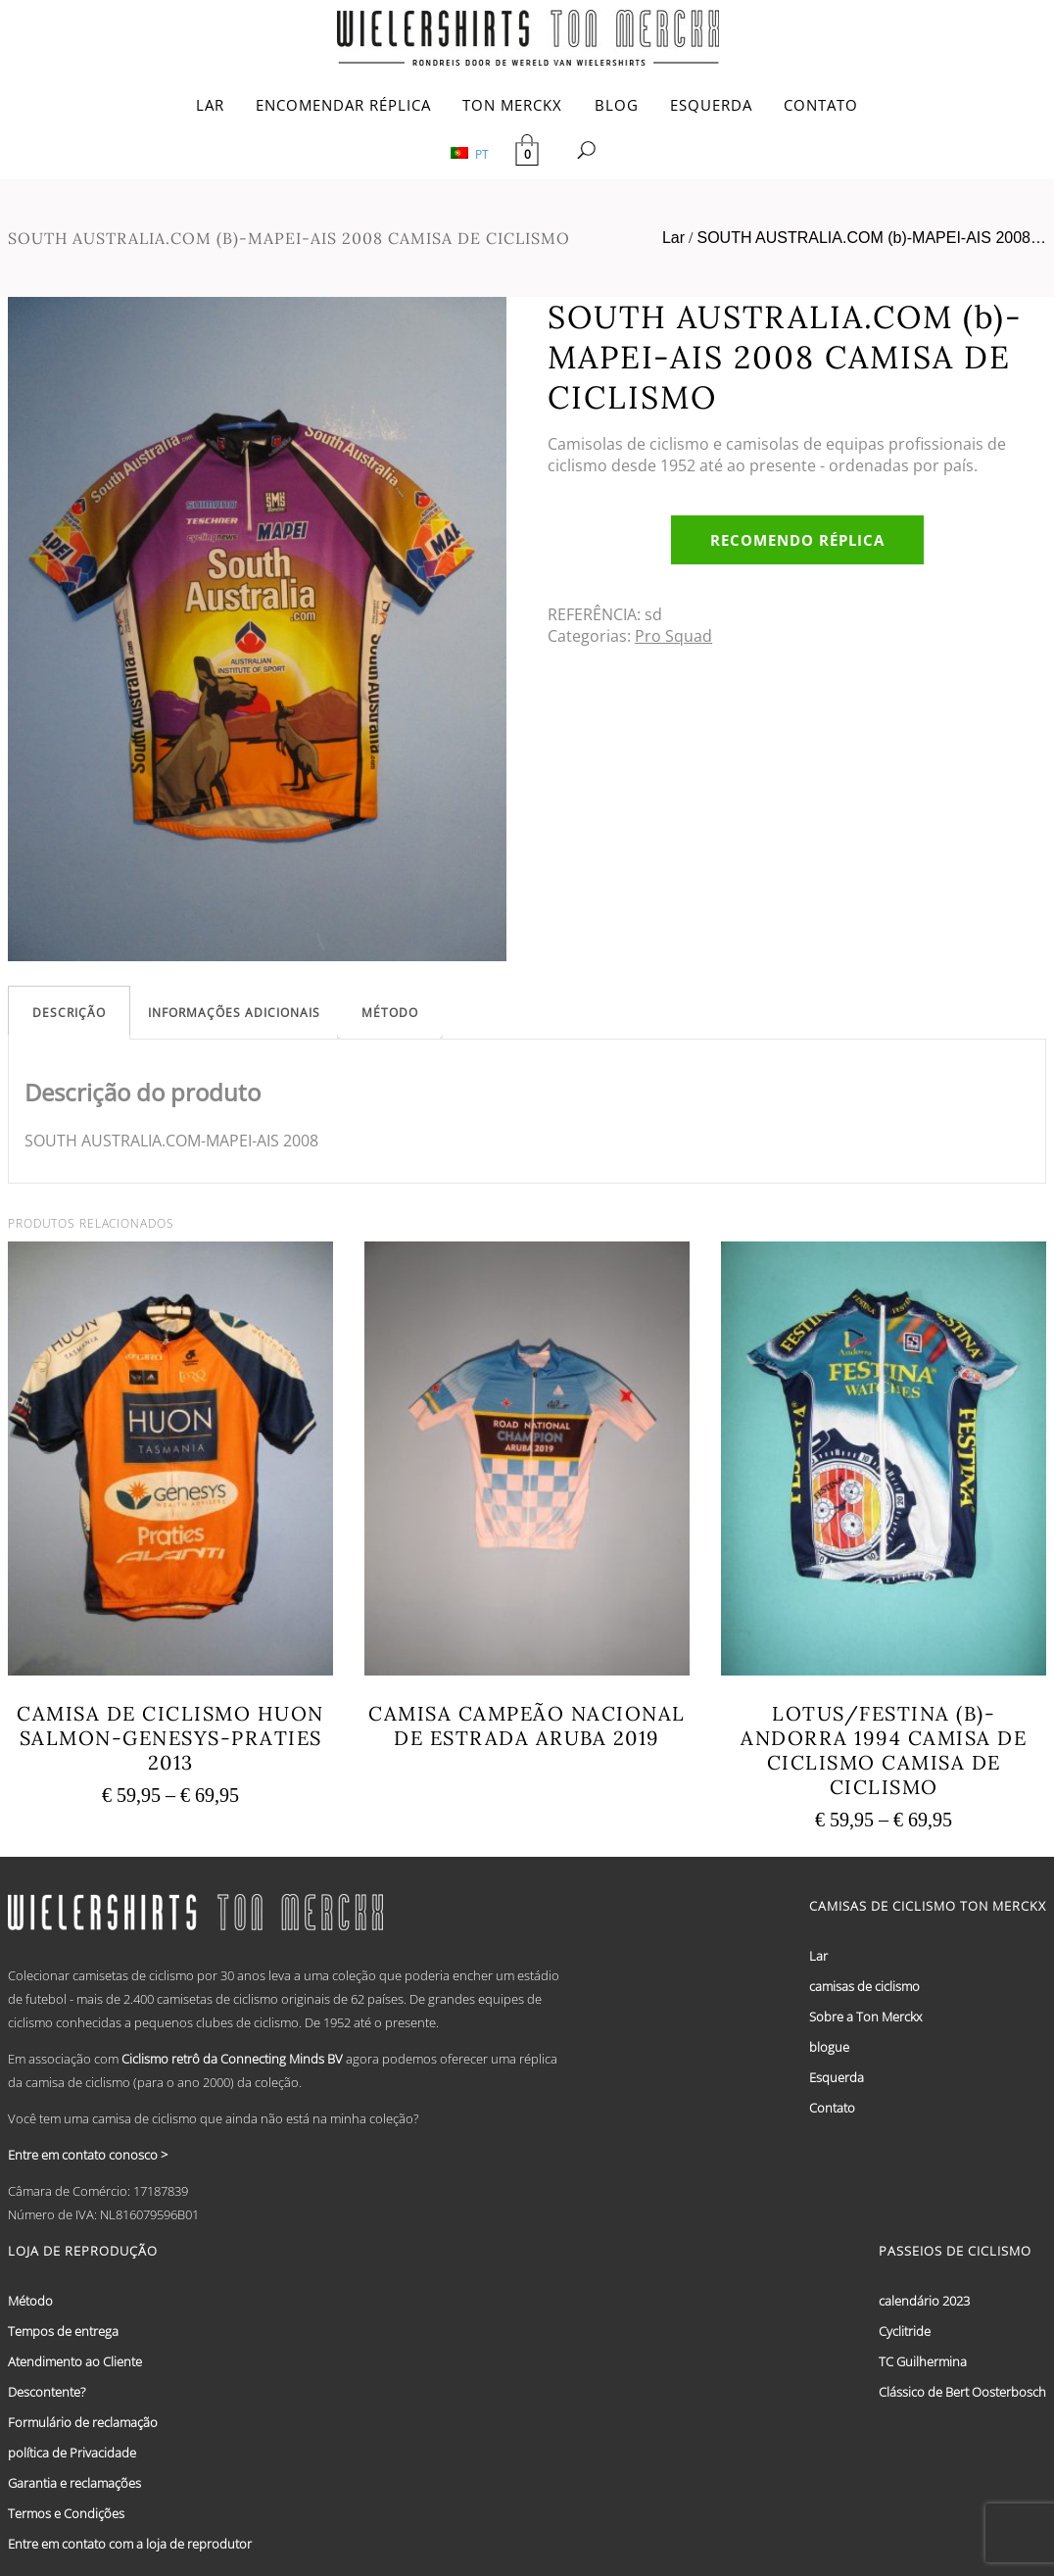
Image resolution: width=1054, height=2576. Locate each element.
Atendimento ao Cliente (75, 2361)
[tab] (69, 1013)
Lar (673, 237)
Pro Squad (673, 636)
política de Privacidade (72, 2452)
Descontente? (46, 2392)
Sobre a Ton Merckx (865, 2016)
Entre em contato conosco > (88, 2154)
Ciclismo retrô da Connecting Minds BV (232, 2058)
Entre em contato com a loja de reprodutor (130, 2543)
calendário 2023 (924, 2300)
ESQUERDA (711, 105)
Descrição (69, 1012)
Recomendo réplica (797, 540)
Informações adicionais (234, 1012)
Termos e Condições (66, 2513)
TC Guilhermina (923, 2361)
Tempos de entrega (63, 2331)
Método (389, 1012)
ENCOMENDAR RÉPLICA (343, 105)
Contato (832, 2107)
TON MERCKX (512, 105)
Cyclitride (905, 2331)
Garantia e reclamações (74, 2483)
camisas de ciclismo (864, 1986)
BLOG (617, 105)
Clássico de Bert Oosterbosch (962, 2392)
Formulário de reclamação (83, 2422)
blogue (829, 2047)
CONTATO (821, 105)
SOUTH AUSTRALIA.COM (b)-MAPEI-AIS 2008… (871, 237)
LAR (210, 105)
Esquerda (836, 2077)
